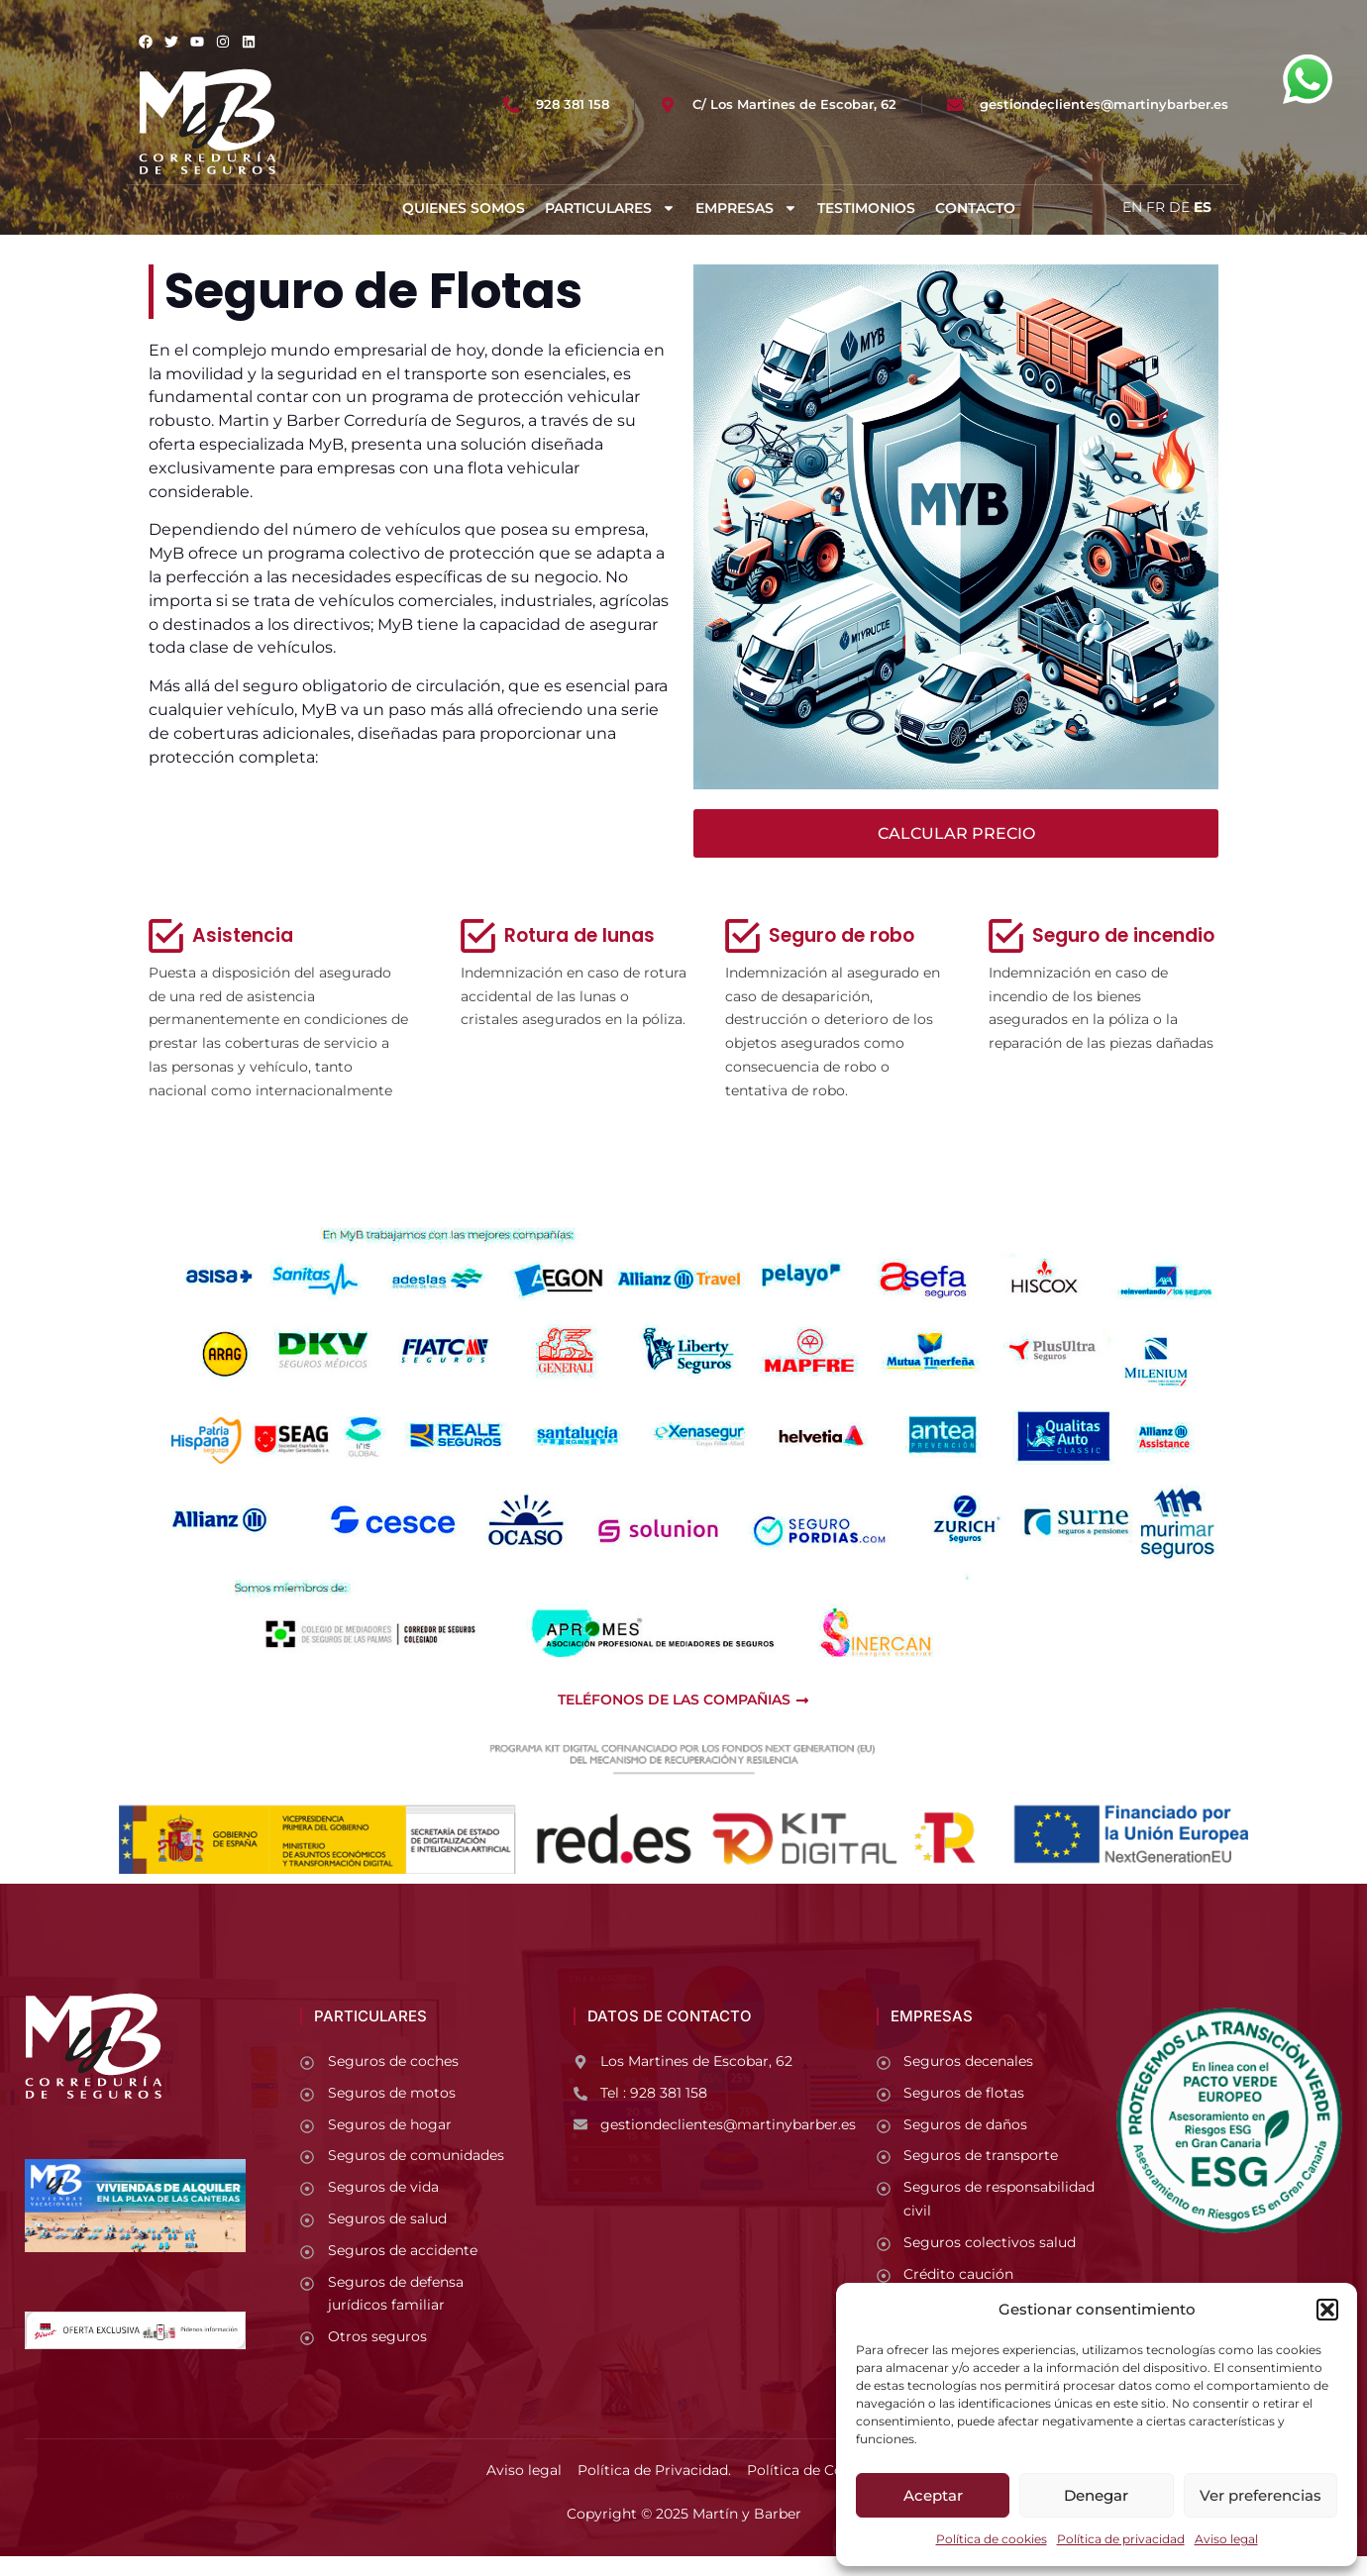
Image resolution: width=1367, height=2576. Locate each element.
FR (1155, 207)
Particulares (610, 208)
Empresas (746, 208)
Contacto (975, 208)
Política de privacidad (1121, 2538)
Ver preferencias (1260, 2495)
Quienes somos (463, 208)
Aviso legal (1226, 2538)
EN (1132, 207)
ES (1202, 207)
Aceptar (933, 2495)
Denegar (1096, 2495)
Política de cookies (991, 2538)
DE (1179, 207)
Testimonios (866, 208)
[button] (1327, 2309)
